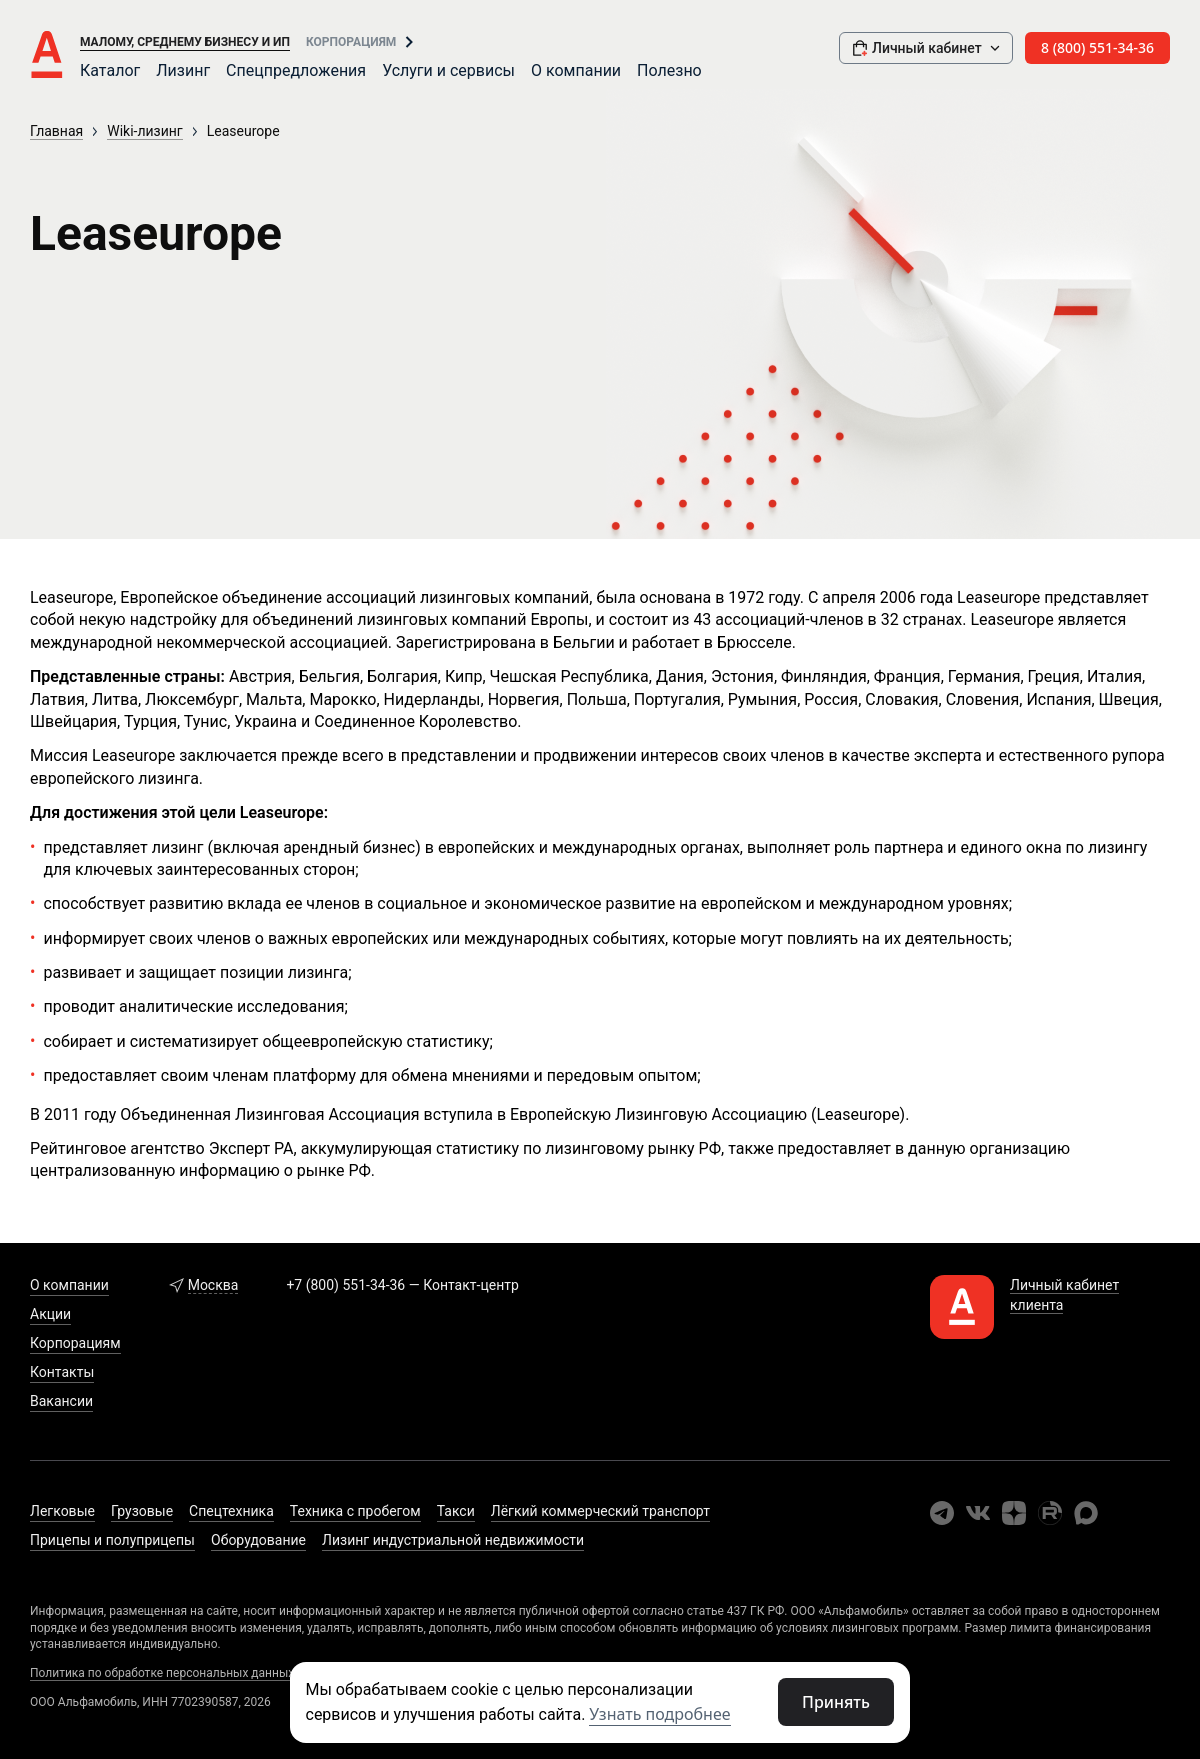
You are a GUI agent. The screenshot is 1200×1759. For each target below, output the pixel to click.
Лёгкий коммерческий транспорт (600, 1511)
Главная (56, 131)
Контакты (62, 1372)
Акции (50, 1314)
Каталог (110, 70)
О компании (576, 70)
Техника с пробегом (355, 1511)
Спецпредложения (296, 70)
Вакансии (61, 1401)
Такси (456, 1511)
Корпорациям (351, 42)
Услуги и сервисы (448, 70)
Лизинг (183, 70)
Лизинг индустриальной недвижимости (453, 1540)
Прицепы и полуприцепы (112, 1540)
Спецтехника (231, 1511)
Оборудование (258, 1540)
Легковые (62, 1511)
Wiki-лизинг (145, 131)
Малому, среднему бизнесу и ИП (185, 42)
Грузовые (142, 1511)
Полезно (669, 70)
